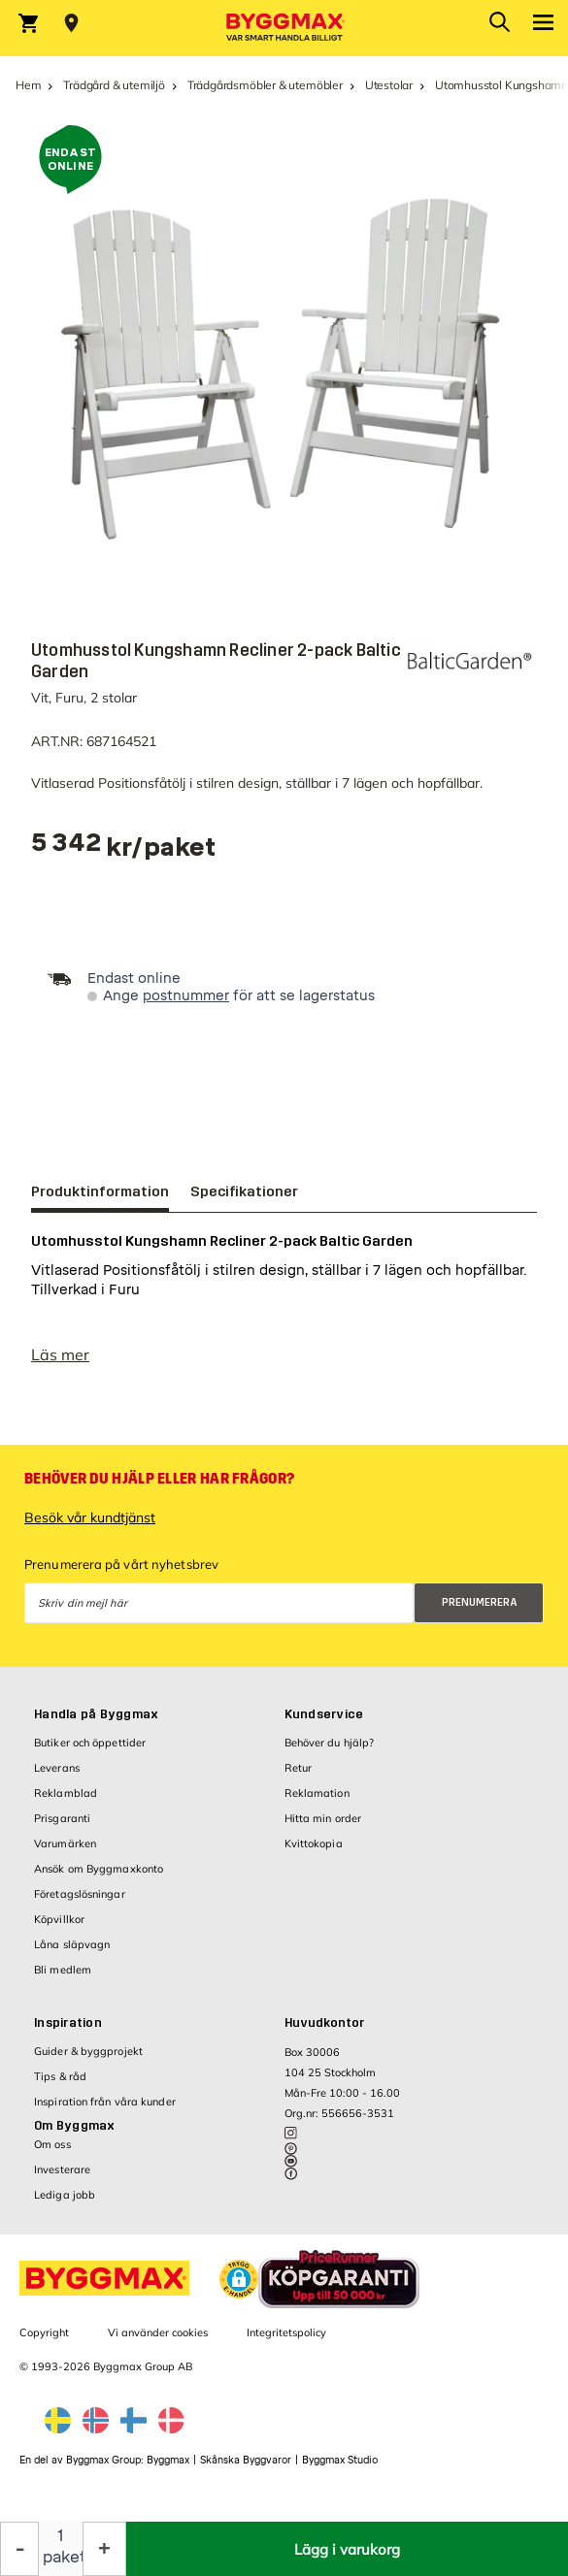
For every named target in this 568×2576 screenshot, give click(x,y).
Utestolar (389, 85)
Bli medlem (62, 1979)
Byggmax (168, 2469)
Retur (298, 1777)
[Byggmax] (284, 28)
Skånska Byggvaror (245, 2469)
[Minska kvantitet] (19, 2549)
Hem (28, 85)
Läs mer (60, 1364)
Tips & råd (60, 2086)
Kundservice (324, 1724)
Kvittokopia (313, 1853)
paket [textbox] (61, 2557)
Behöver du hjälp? (329, 1752)
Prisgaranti (62, 1828)
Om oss (52, 2154)
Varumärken (65, 1853)
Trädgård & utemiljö (114, 85)
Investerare (62, 2179)
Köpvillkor (59, 1929)
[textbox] (124, 849)
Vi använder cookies (158, 2342)
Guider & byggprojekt (88, 2061)
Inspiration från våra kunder (105, 2111)
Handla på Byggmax (96, 1724)
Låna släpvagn (72, 1954)
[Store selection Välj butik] (71, 23)
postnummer (186, 996)
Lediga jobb (64, 2204)
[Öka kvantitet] (104, 2549)
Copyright (44, 2342)
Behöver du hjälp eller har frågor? (159, 1488)
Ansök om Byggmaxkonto (98, 1878)
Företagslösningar (79, 1903)
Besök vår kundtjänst (89, 1527)
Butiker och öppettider (90, 1752)
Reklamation (317, 1803)
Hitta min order (323, 1828)
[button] (238, 2289)
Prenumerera (480, 1612)
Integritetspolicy (286, 2342)
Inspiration (68, 2032)
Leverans (57, 1777)
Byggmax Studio (340, 2469)
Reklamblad (65, 1803)
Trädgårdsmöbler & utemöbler (265, 85)
